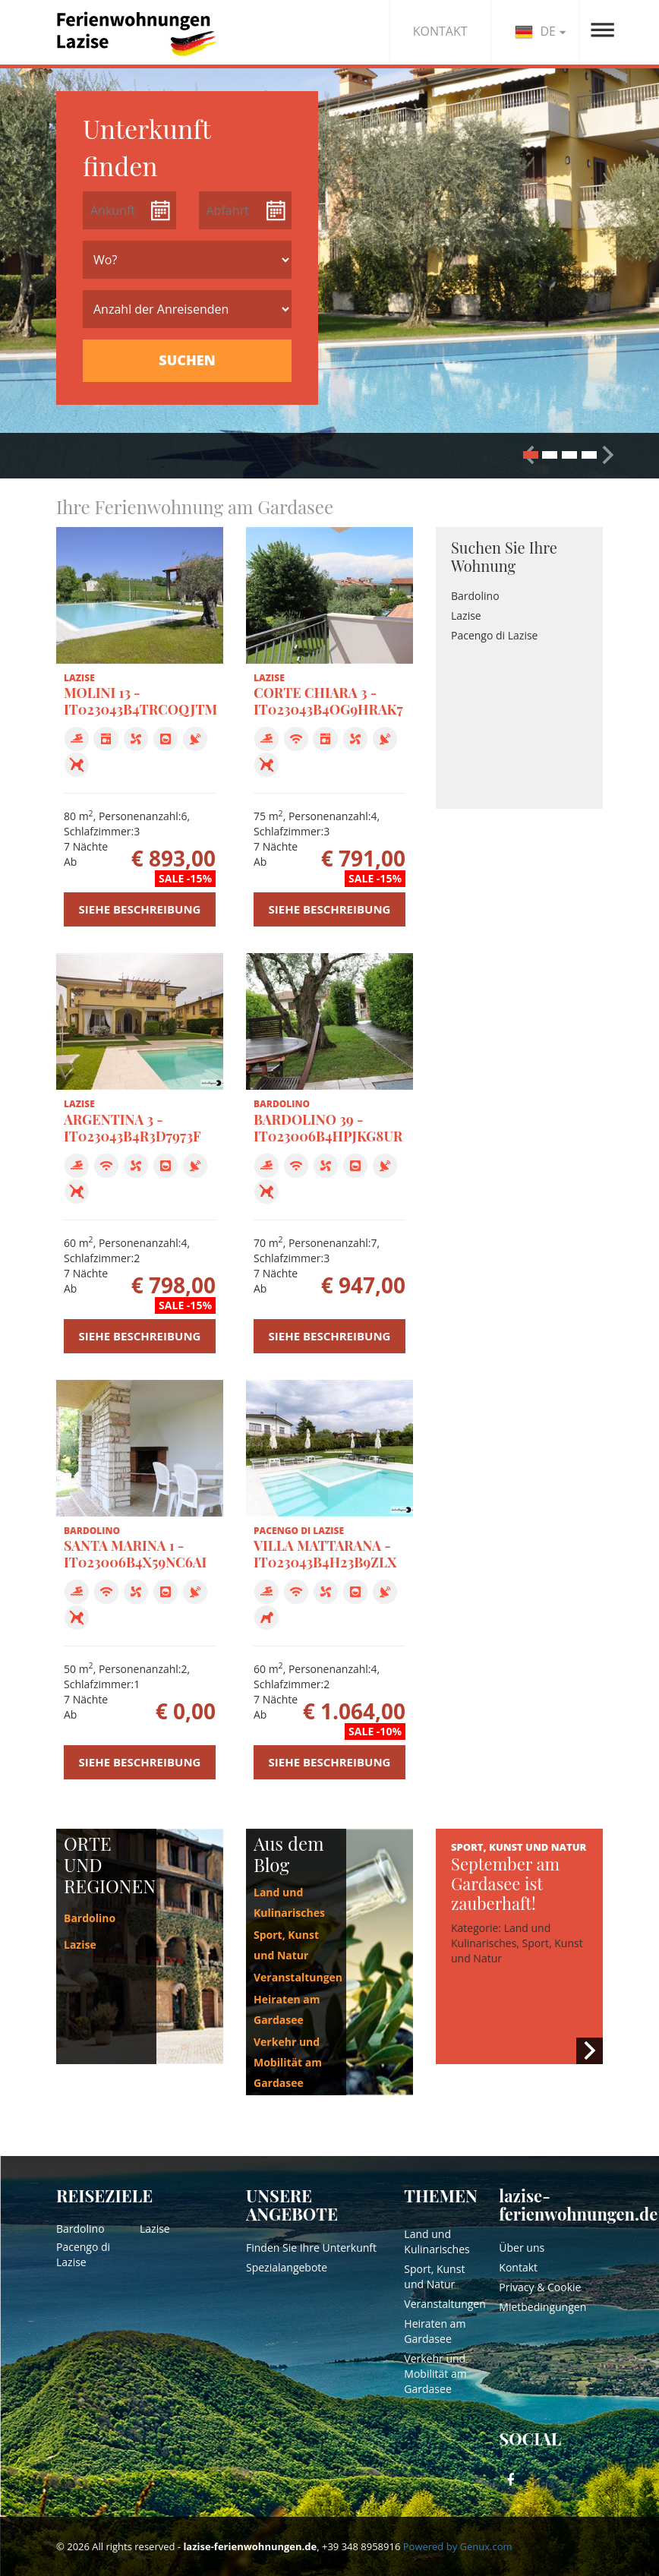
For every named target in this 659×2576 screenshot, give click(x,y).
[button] (608, 454)
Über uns (521, 2247)
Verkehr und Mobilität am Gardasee (288, 2062)
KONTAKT (440, 31)
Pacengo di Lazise (494, 635)
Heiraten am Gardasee (434, 2331)
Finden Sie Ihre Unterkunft (311, 2247)
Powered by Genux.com (457, 2546)
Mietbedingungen (542, 2307)
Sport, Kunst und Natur (434, 2276)
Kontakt (518, 2267)
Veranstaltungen (298, 1977)
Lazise (466, 615)
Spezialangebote (286, 2267)
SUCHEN (187, 360)
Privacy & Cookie (540, 2287)
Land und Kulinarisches (436, 2241)
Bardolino (475, 596)
